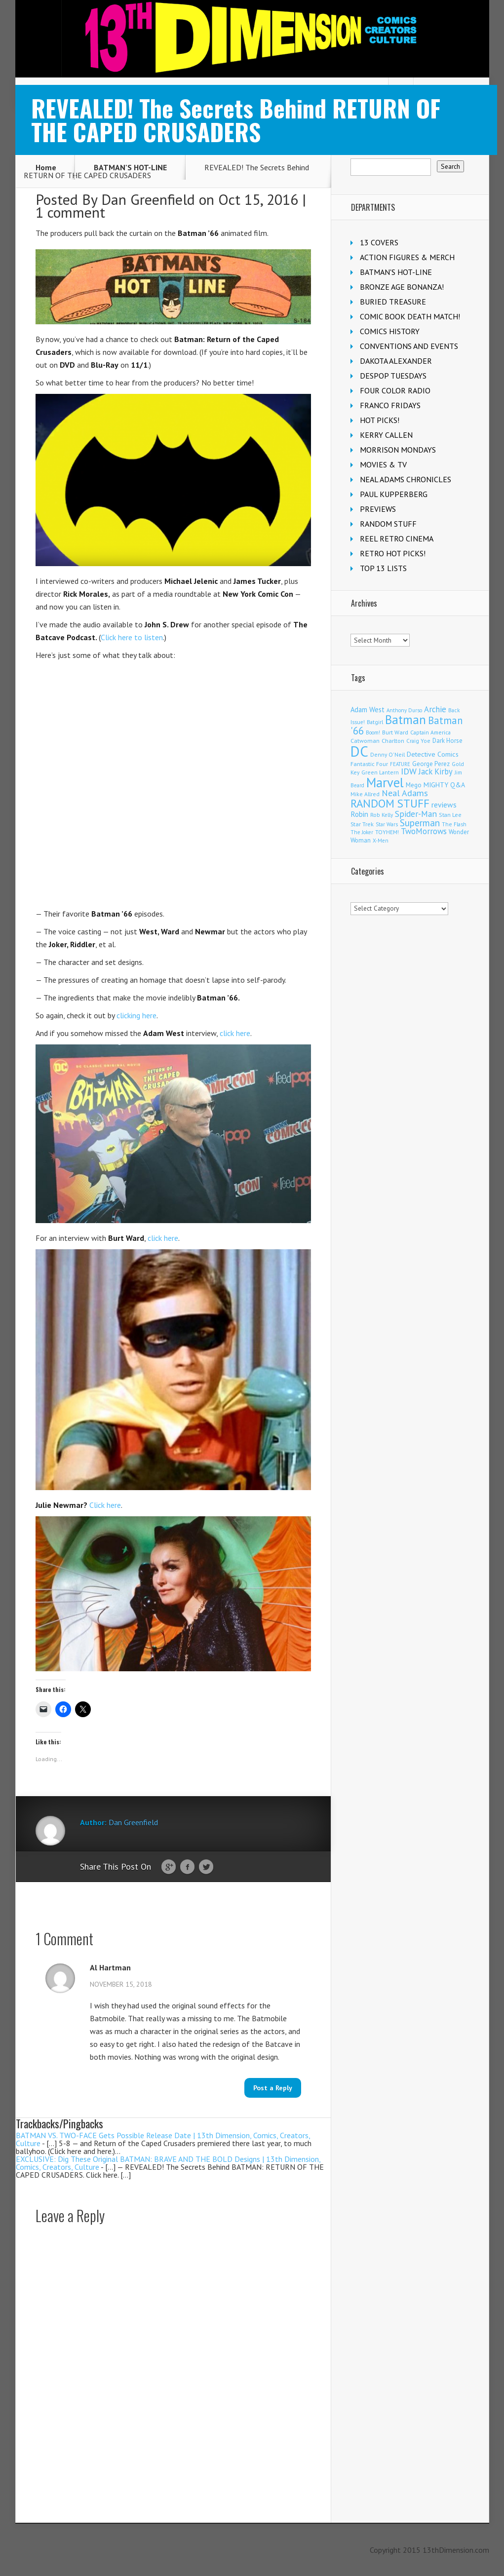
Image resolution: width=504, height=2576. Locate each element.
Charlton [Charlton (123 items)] (393, 740)
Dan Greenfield (148, 199)
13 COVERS (379, 242)
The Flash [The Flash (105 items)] (454, 824)
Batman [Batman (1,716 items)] (405, 720)
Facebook (187, 1867)
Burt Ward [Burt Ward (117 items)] (395, 732)
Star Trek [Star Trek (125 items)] (362, 824)
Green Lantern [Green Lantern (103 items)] (380, 772)
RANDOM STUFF (388, 524)
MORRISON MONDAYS (398, 450)
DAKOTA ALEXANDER (396, 361)
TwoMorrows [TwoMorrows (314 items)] (424, 831)
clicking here (136, 1015)
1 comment (70, 212)
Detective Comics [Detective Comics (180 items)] (433, 754)
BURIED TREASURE (393, 302)
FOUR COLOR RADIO (395, 390)
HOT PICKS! (379, 420)
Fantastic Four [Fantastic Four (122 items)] (369, 764)
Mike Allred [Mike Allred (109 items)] (365, 794)
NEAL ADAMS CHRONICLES (405, 479)
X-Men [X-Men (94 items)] (380, 840)
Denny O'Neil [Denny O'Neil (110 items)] (387, 754)
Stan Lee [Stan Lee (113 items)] (450, 814)
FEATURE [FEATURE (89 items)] (400, 764)
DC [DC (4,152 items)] (359, 751)
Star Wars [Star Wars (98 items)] (387, 824)
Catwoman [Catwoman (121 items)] (365, 740)
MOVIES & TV (383, 464)
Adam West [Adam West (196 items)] (367, 709)
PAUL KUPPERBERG (393, 494)
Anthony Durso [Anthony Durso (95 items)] (404, 710)
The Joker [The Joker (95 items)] (361, 832)
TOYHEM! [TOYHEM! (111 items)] (387, 832)
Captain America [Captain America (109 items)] (430, 732)
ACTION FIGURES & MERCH (407, 257)
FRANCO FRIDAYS (390, 405)
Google (168, 1867)
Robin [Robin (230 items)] (359, 814)
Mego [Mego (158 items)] (414, 784)
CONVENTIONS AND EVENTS (409, 346)
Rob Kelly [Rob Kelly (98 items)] (381, 814)
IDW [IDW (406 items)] (409, 771)
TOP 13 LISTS (383, 568)
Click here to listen (132, 637)
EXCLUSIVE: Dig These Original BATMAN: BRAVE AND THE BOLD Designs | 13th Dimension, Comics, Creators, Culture (168, 2163)
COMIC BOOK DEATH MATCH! (410, 316)
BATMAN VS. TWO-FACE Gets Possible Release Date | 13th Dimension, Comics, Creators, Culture (163, 2139)
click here (235, 1033)
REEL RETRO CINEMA (396, 538)
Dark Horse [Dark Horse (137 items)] (447, 740)
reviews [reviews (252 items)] (444, 804)
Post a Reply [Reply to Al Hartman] (272, 2087)
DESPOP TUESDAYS (393, 376)
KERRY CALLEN (386, 435)
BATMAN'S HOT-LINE (130, 167)
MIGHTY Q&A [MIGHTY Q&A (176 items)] (444, 784)
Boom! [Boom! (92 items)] (373, 732)
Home (46, 167)
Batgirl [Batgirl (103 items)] (375, 722)
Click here (105, 1505)
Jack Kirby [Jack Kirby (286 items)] (436, 771)
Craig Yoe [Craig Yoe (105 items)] (418, 740)
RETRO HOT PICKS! (393, 553)
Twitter (206, 1867)
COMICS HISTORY (390, 331)
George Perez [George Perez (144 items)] (431, 764)
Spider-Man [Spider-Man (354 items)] (416, 813)
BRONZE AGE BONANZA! (402, 287)
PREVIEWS (378, 509)
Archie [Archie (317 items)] (435, 709)
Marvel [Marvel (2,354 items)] (385, 782)
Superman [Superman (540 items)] (420, 822)
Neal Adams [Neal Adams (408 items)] (405, 793)
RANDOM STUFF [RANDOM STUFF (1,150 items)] (389, 803)
